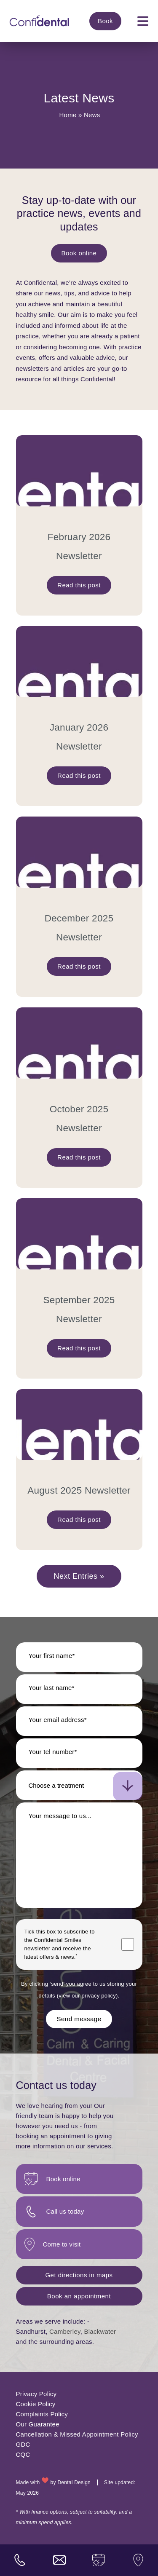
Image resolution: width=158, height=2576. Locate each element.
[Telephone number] (79, 1753)
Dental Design (74, 2482)
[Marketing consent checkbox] (127, 1944)
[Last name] (79, 1689)
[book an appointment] (99, 2560)
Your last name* (52, 1687)
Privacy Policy (36, 2393)
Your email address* (58, 1719)
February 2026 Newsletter (79, 546)
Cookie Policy (36, 2403)
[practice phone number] (20, 2560)
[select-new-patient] (79, 1785)
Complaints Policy (42, 2414)
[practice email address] (59, 2560)
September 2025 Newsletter (79, 1309)
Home (68, 114)
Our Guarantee (37, 2424)
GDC (23, 2444)
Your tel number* (53, 1751)
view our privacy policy (87, 1995)
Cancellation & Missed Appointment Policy (77, 2434)
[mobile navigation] (142, 21)
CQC (23, 2454)
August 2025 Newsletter (78, 1490)
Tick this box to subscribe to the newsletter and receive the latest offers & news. (59, 1944)
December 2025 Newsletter (79, 928)
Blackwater (100, 2331)
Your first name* (52, 1655)
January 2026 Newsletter (79, 737)
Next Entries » (79, 1576)
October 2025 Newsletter (79, 1118)
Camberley (64, 2331)
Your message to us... (60, 1815)
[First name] (79, 1657)
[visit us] (138, 2560)
